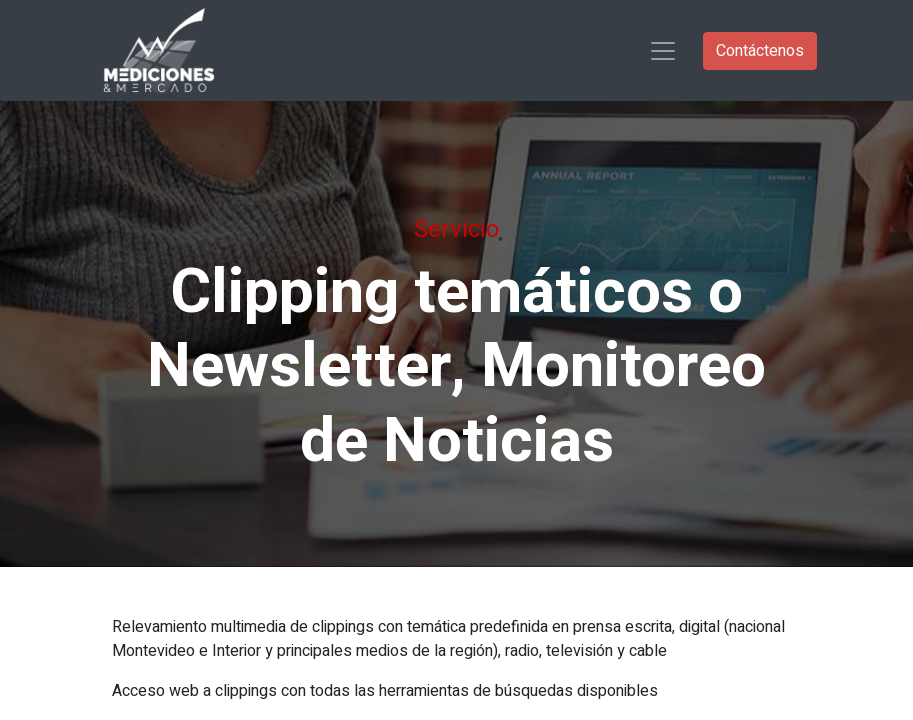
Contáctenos (760, 51)
